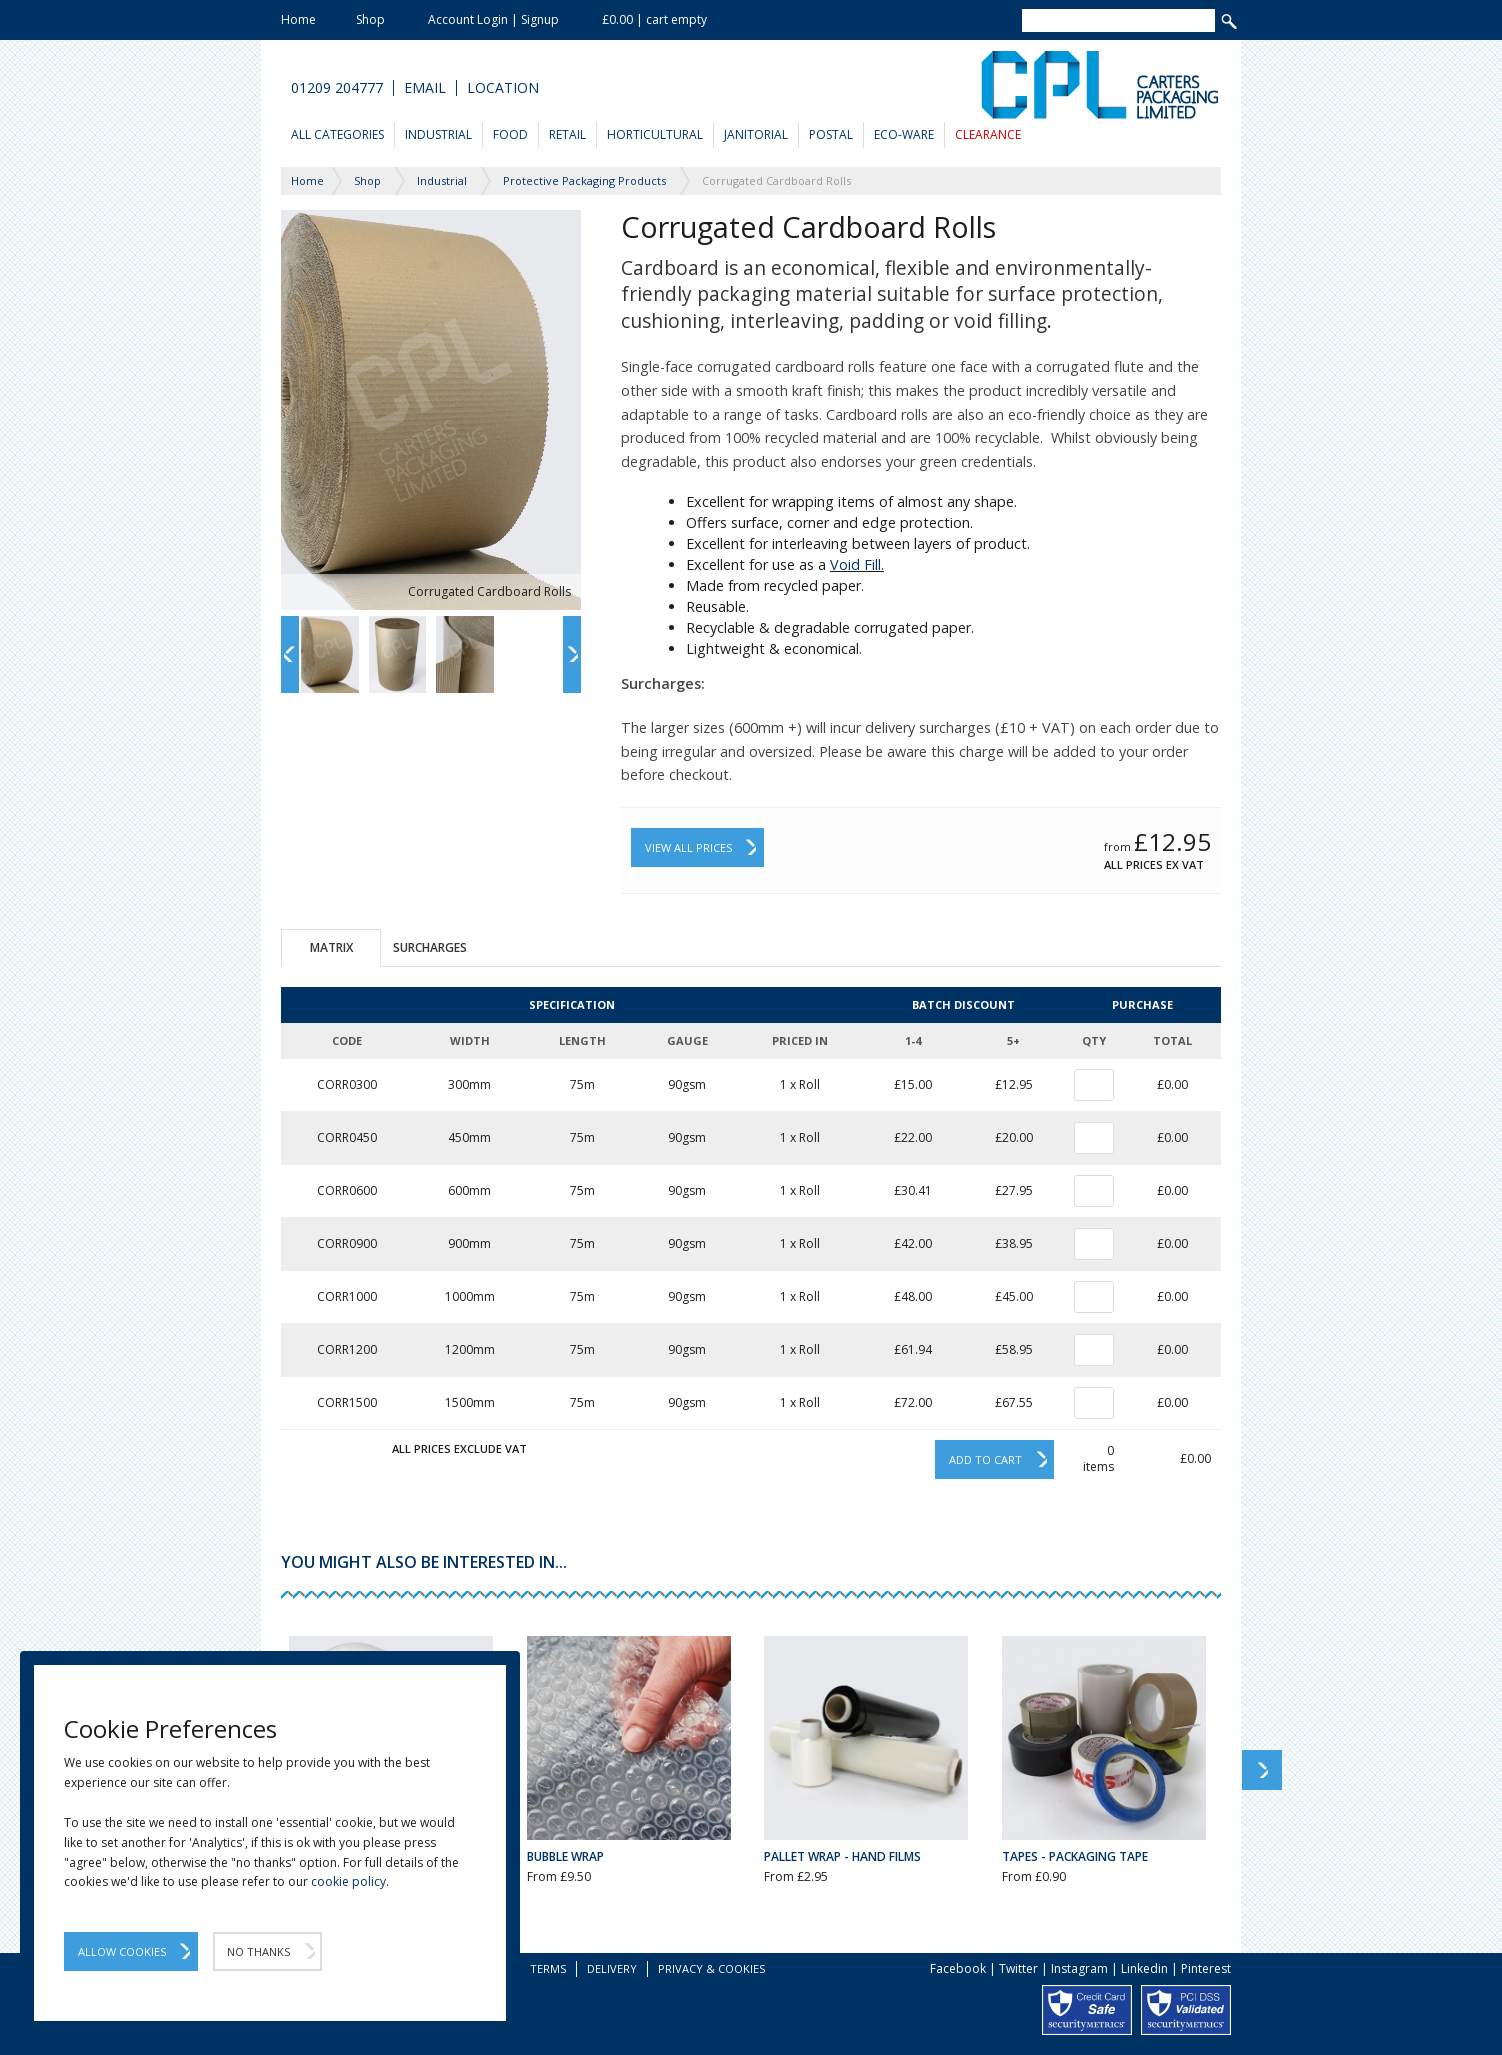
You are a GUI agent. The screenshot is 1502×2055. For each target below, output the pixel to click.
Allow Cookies (122, 1951)
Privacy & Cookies (711, 1968)
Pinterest (1206, 1968)
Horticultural (655, 134)
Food (510, 134)
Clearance (988, 134)
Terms (548, 1968)
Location (503, 88)
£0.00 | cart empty (654, 19)
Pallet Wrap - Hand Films (842, 1856)
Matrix (331, 947)
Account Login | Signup (493, 19)
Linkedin (1144, 1968)
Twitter (1018, 1968)
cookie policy (348, 1881)
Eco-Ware (904, 134)
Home (298, 19)
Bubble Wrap (565, 1856)
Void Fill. (857, 564)
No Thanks (258, 1951)
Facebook (958, 1968)
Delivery (612, 1968)
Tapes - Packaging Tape (1075, 1856)
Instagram (1079, 1968)
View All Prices (688, 847)
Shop (370, 19)
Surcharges (430, 947)
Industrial (438, 134)
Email (425, 88)
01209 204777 (337, 88)
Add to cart (985, 1459)
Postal (831, 134)
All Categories (337, 134)
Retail (567, 134)
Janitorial (756, 134)
